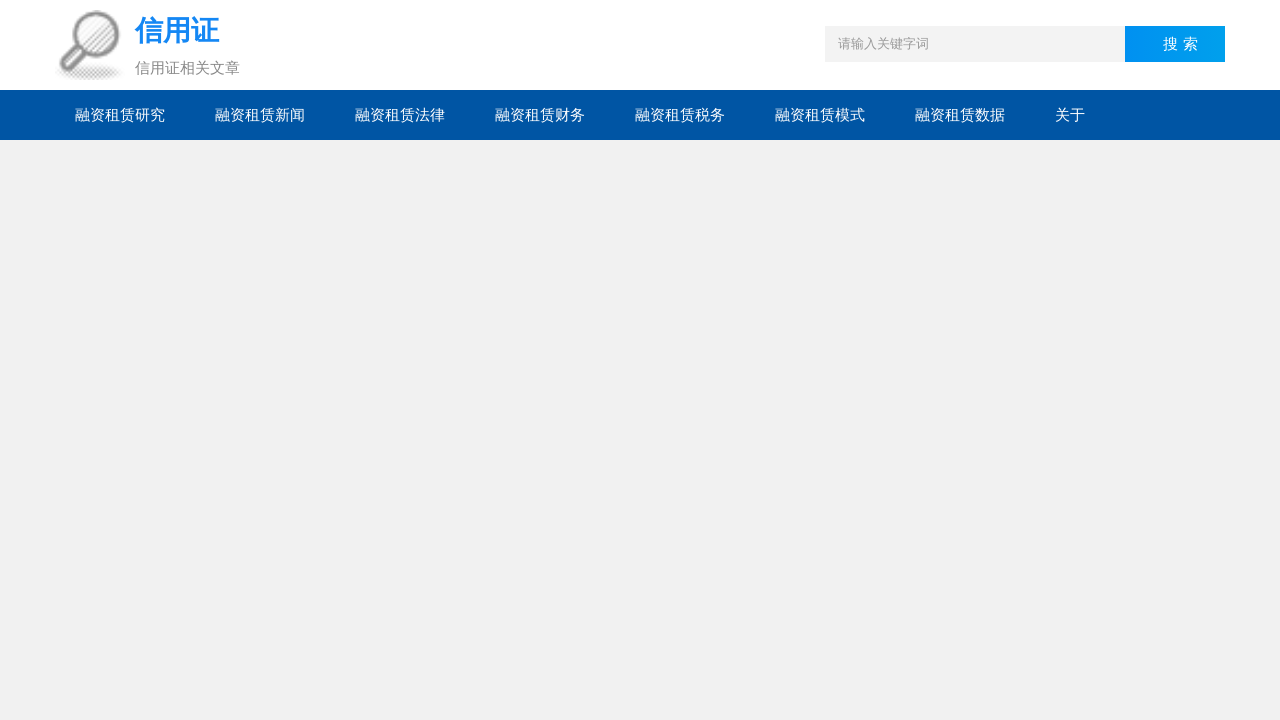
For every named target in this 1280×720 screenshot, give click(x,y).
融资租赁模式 (820, 114)
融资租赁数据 (960, 114)
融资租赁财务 (540, 114)
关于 (1070, 114)
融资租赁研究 (120, 114)
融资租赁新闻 (260, 114)
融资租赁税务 (680, 114)
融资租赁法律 (400, 114)
